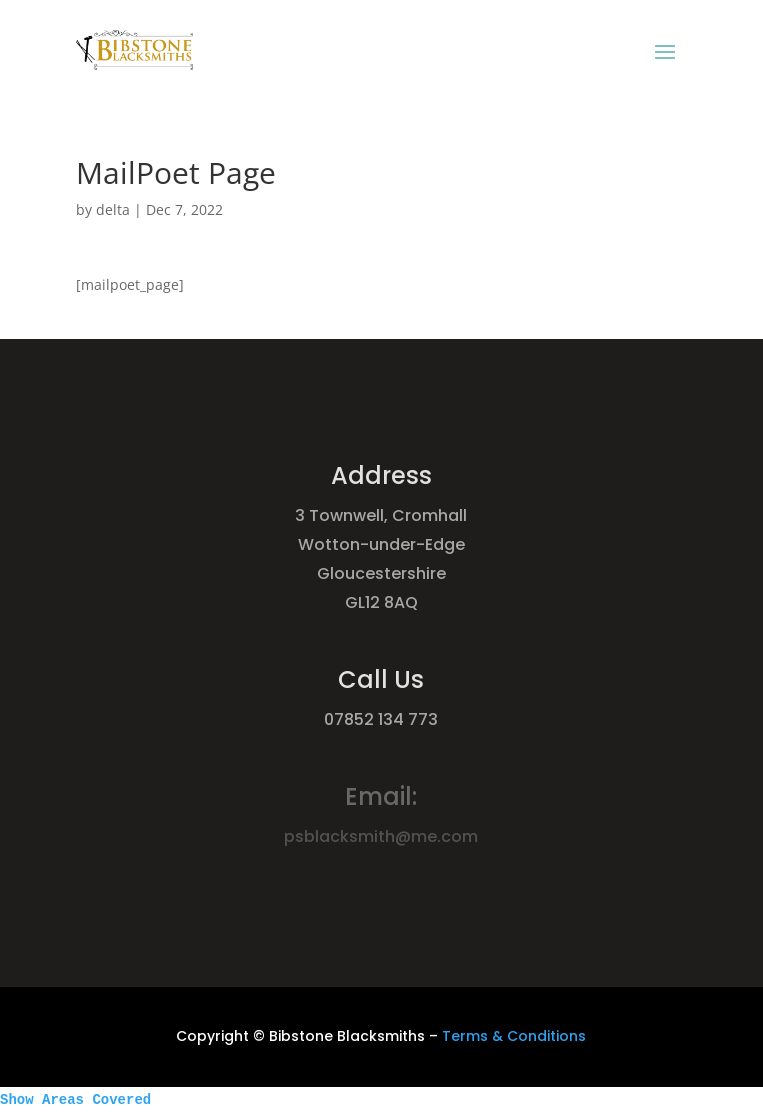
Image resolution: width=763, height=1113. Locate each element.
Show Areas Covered (75, 1100)
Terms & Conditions (514, 1036)
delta (113, 209)
